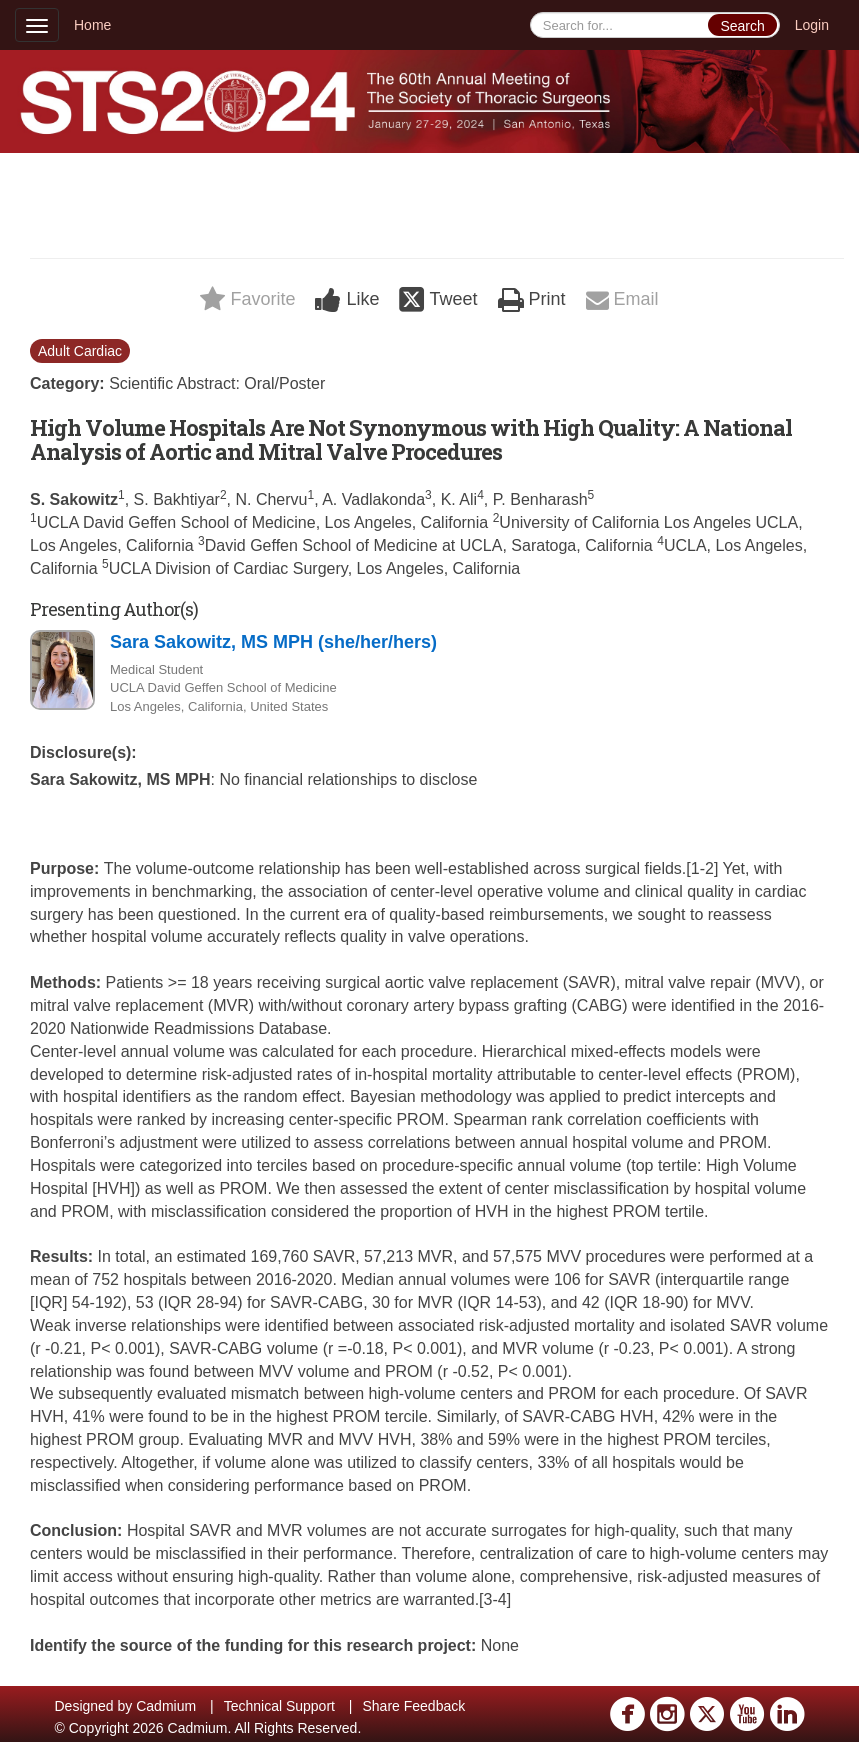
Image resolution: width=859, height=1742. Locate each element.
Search (742, 26)
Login (812, 25)
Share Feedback (413, 1706)
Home (92, 25)
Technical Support (279, 1706)
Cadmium (166, 1706)
